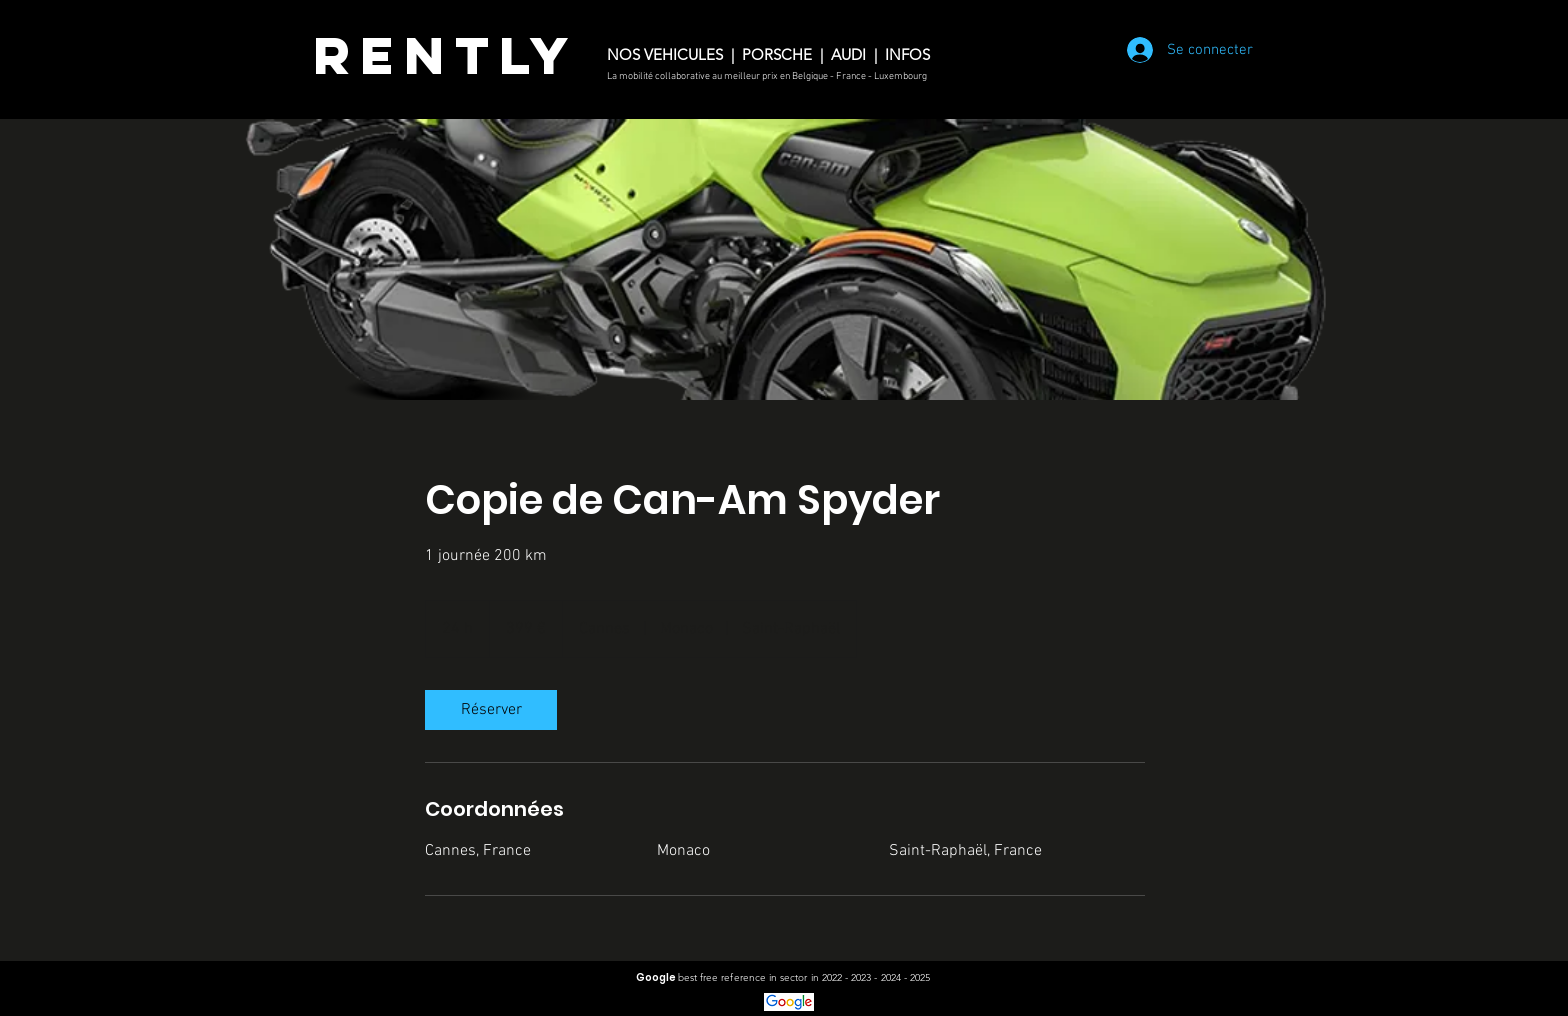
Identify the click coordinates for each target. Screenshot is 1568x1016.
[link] (491, 710)
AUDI (848, 54)
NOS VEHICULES (665, 54)
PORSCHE (779, 54)
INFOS (911, 54)
